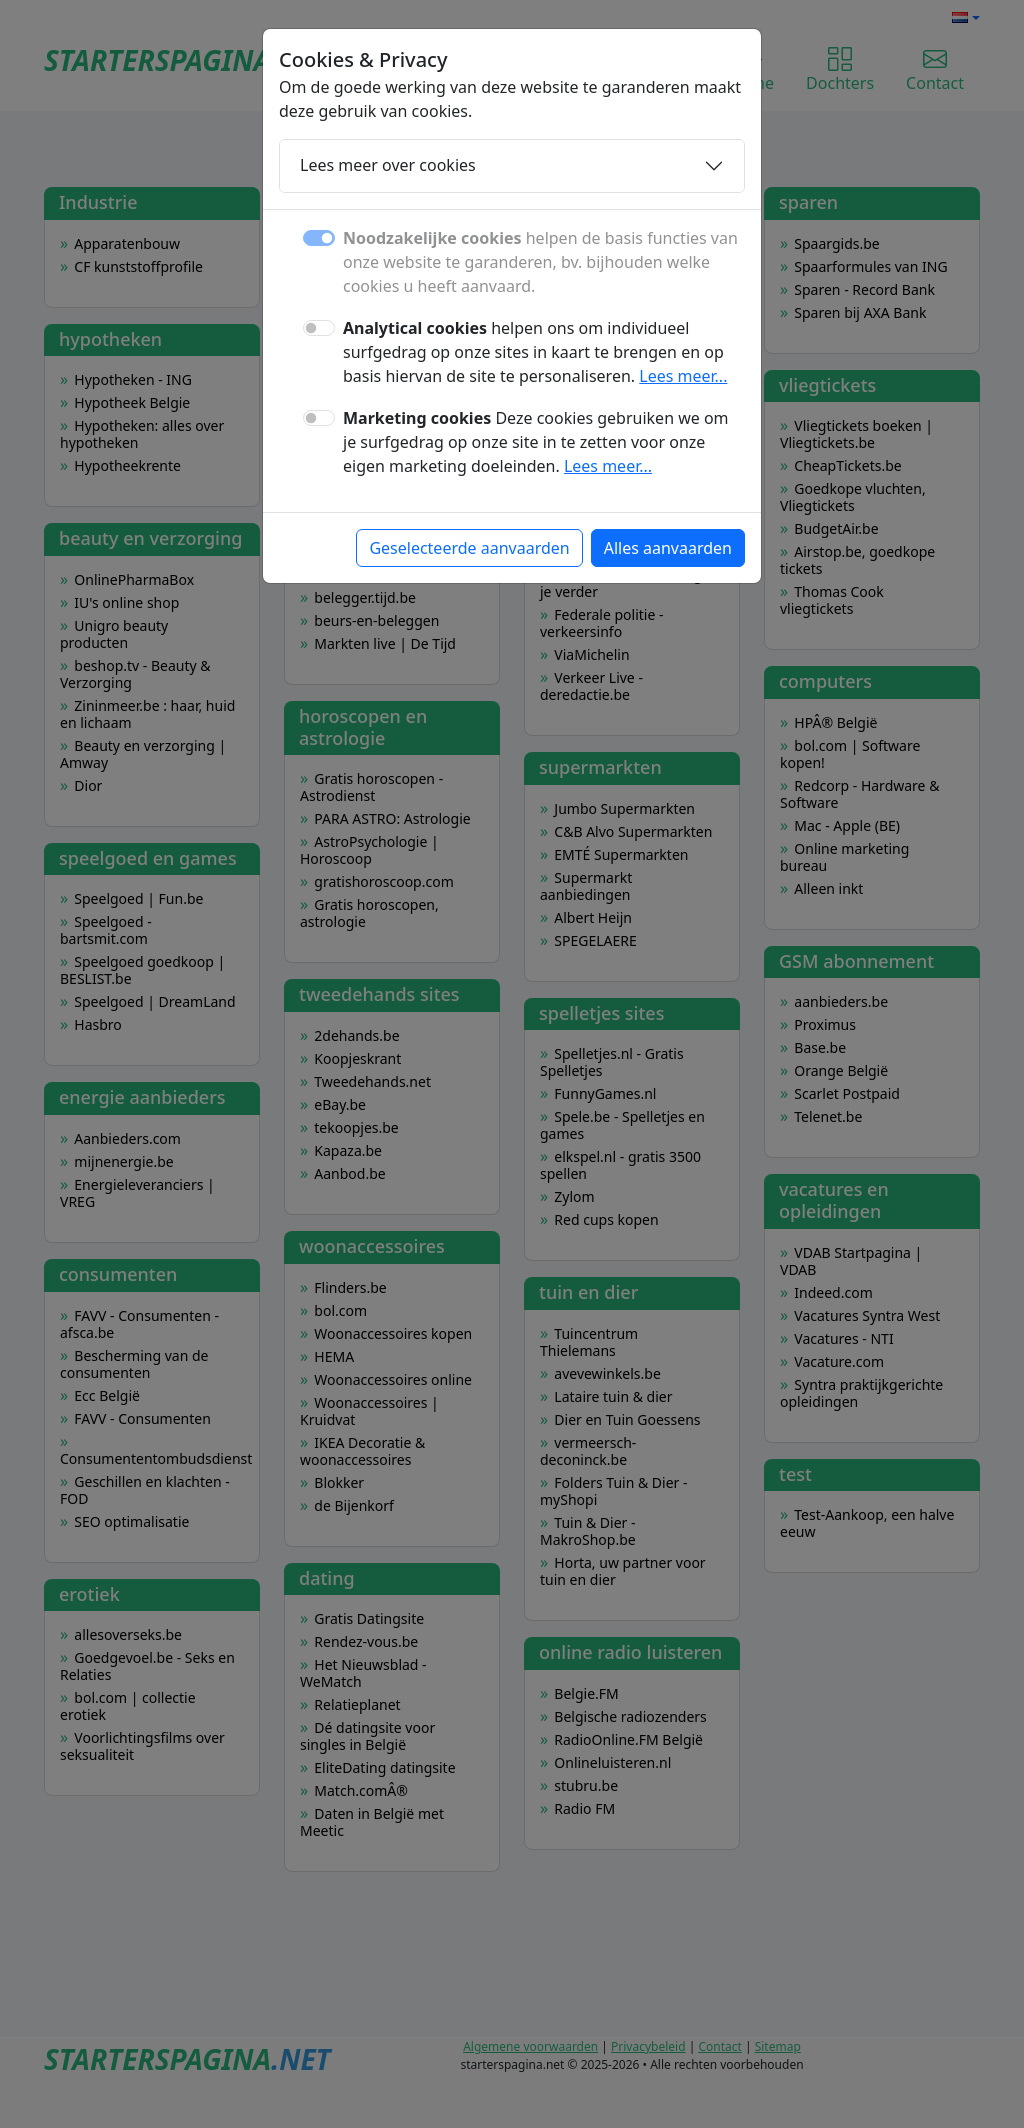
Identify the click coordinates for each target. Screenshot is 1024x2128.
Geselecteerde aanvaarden (469, 548)
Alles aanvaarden (668, 548)
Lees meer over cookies (388, 165)
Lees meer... (683, 376)
